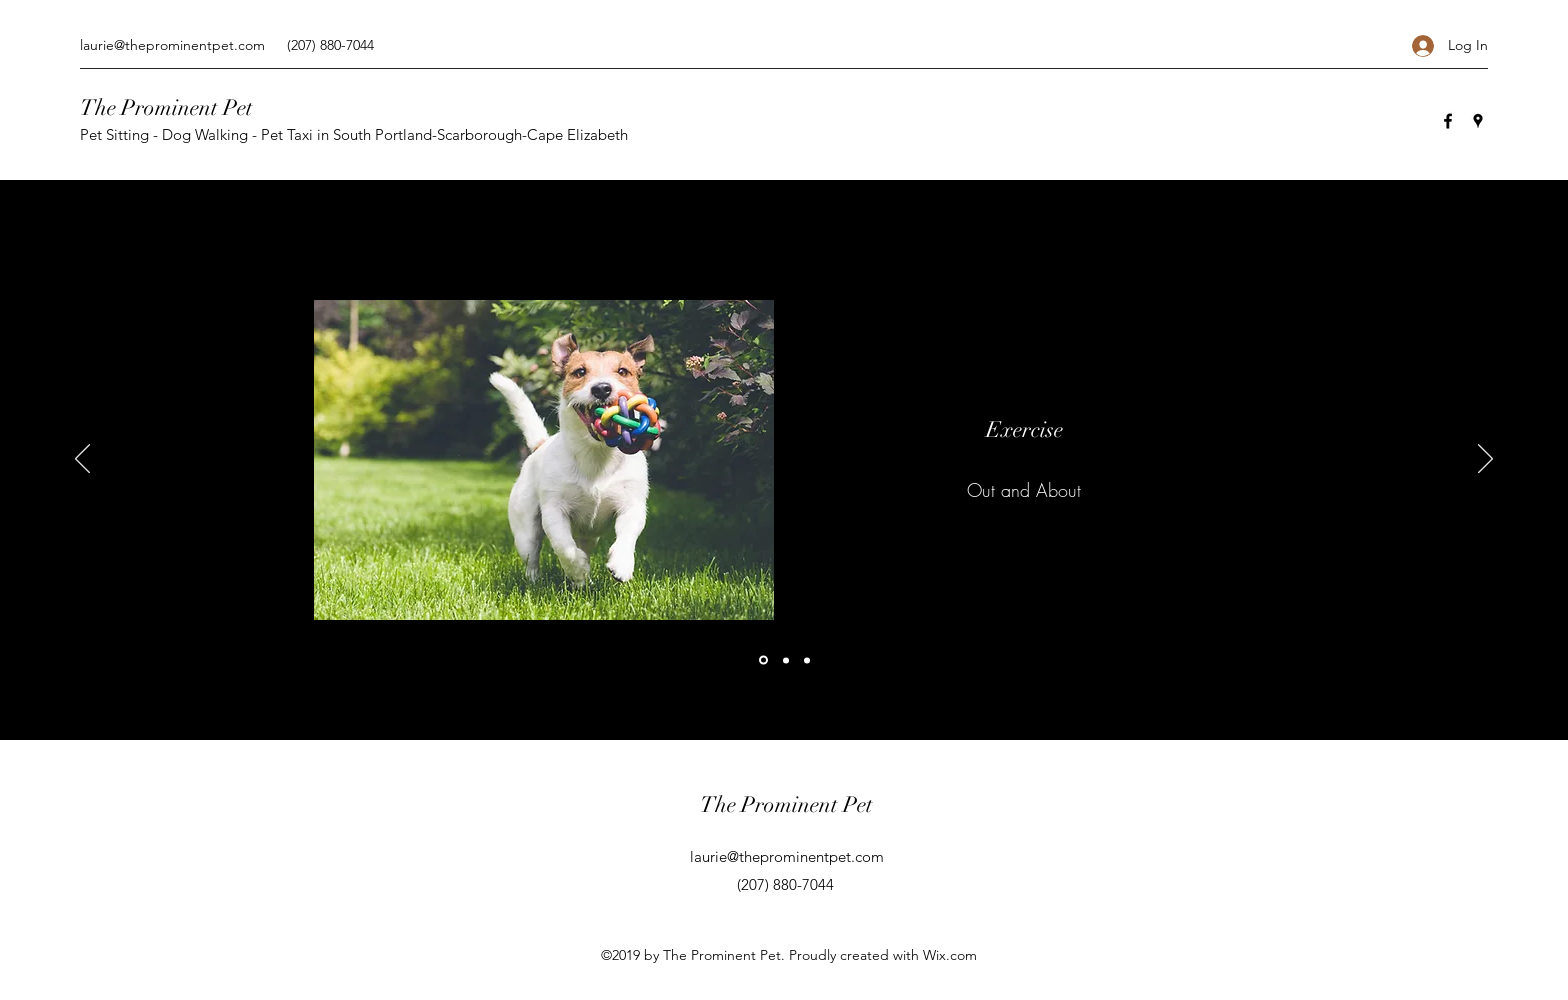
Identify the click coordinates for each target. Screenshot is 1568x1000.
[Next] (1485, 460)
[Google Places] (1478, 121)
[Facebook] (1448, 121)
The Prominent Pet (166, 107)
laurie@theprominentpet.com (172, 45)
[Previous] (82, 460)
